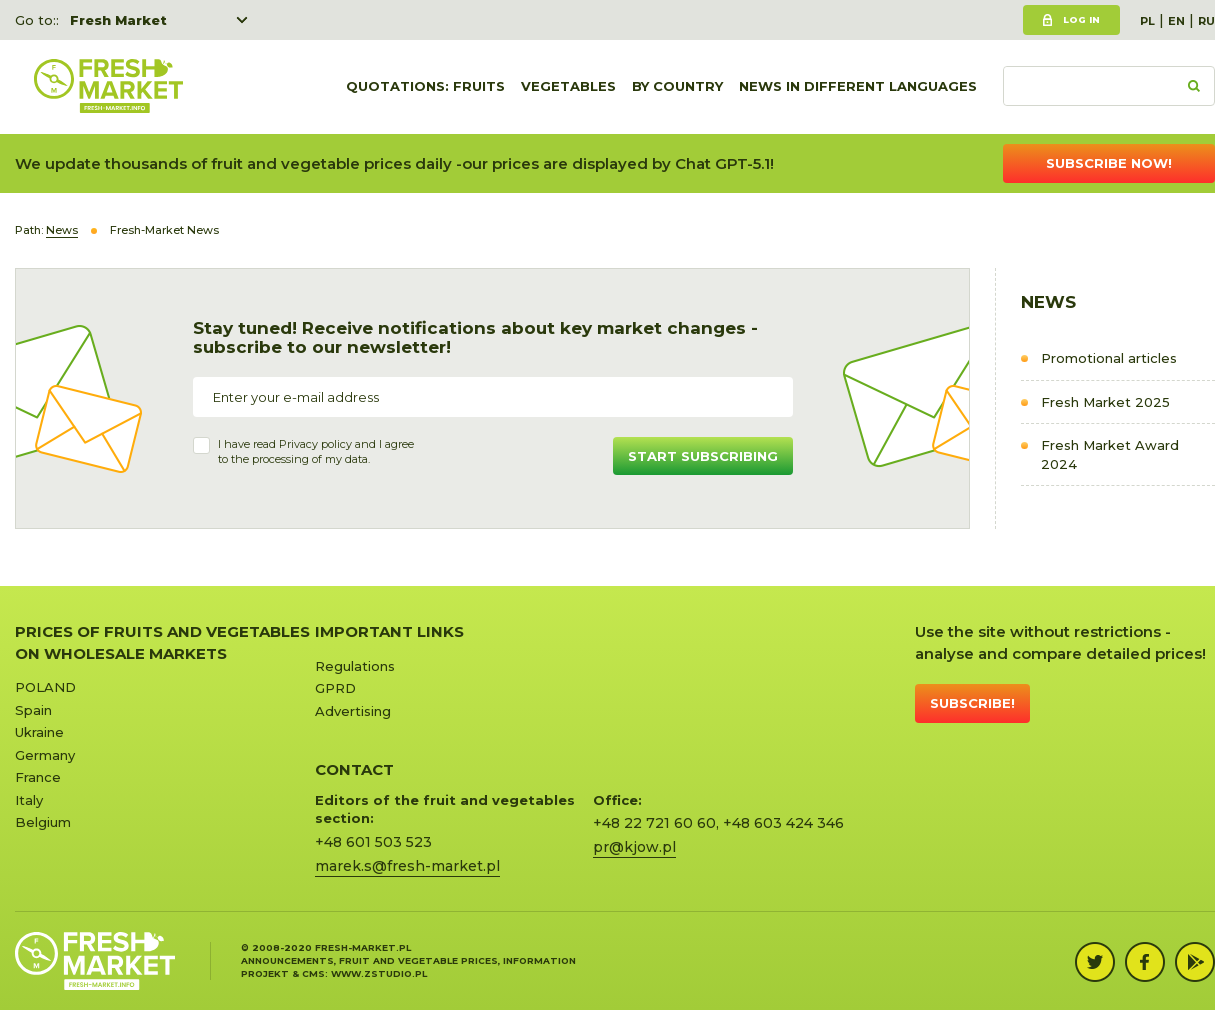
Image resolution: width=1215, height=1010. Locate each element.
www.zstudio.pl (379, 973)
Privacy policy (315, 444)
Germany (45, 755)
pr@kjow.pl (634, 847)
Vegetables (568, 87)
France (38, 777)
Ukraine (39, 732)
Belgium (43, 822)
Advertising (353, 711)
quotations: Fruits (425, 87)
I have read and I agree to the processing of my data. (316, 452)
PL (1147, 21)
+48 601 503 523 (373, 842)
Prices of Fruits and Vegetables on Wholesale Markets (162, 642)
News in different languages (858, 87)
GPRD (335, 688)
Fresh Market (118, 20)
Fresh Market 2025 (1105, 402)
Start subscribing (703, 456)
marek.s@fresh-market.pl (407, 866)
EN (1176, 21)
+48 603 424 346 (783, 823)
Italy (29, 800)
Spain (33, 710)
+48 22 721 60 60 (654, 823)
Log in (1081, 19)
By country (677, 87)
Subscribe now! (1109, 163)
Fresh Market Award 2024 (1110, 454)
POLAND (45, 687)
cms (313, 973)
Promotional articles (1109, 358)
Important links (389, 631)
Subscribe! (972, 703)
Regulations (355, 666)
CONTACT (354, 769)
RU (1206, 21)
